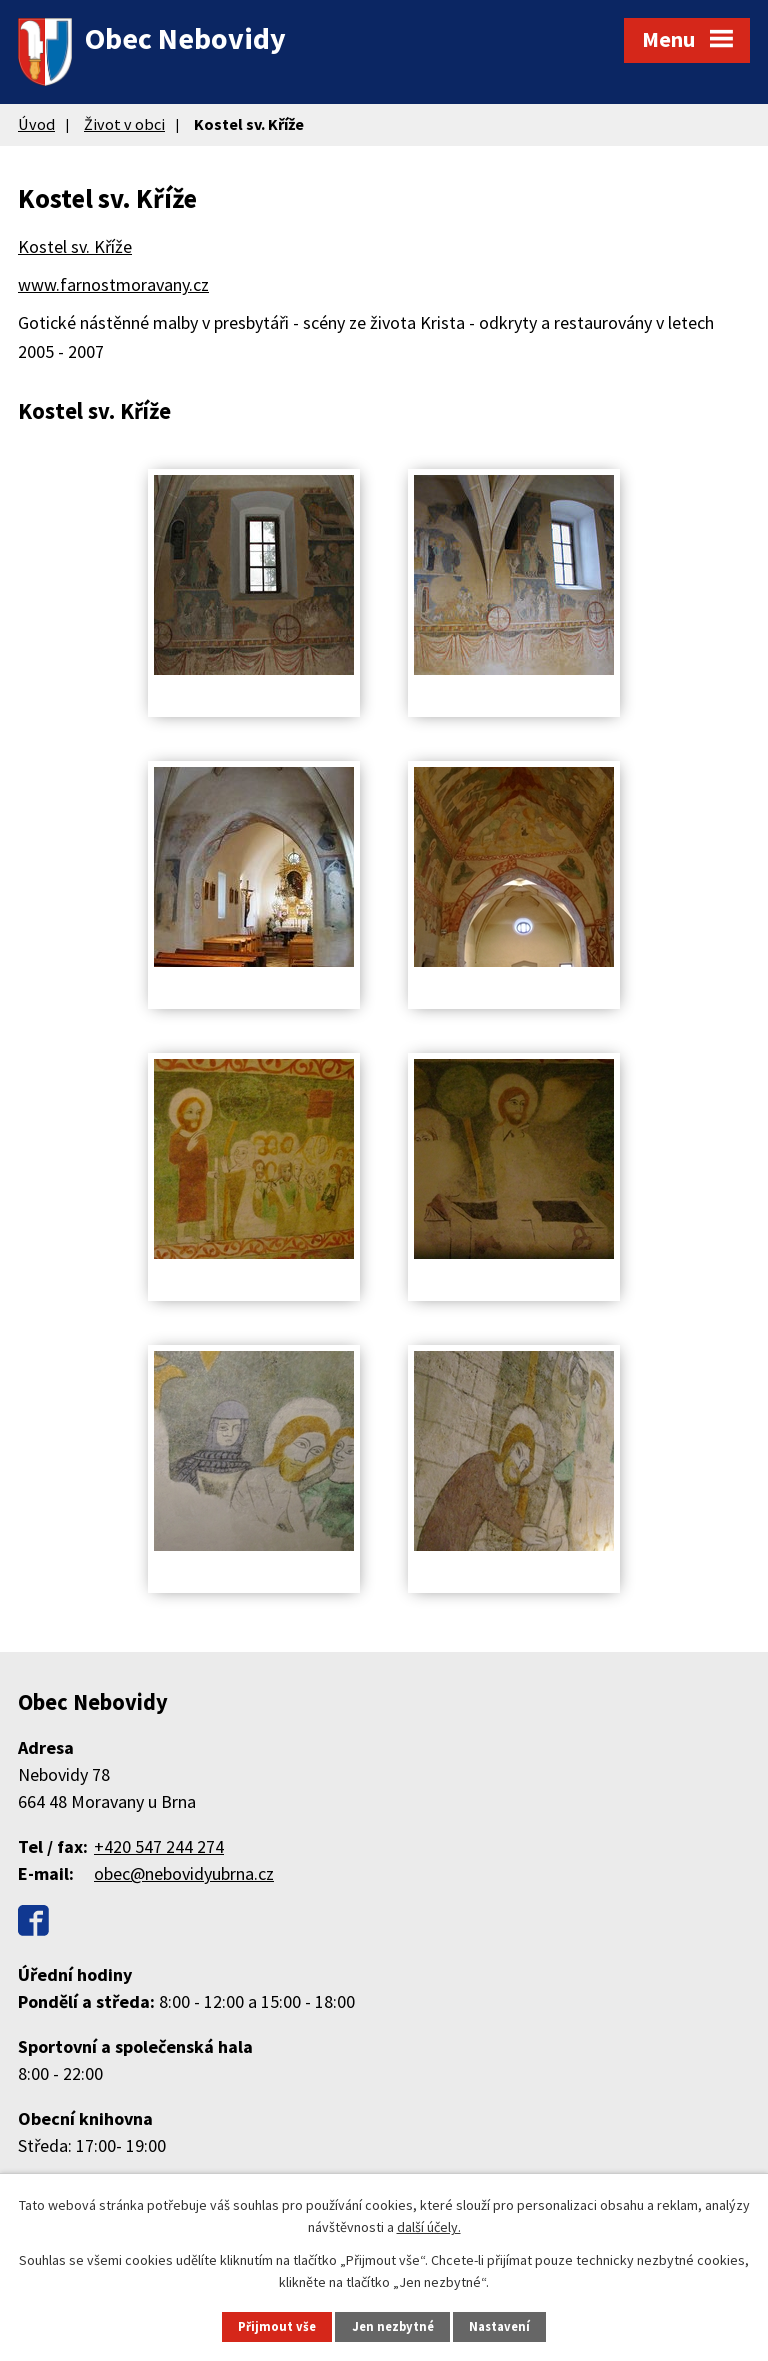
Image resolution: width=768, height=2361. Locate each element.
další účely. (429, 2227)
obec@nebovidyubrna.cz (184, 1873)
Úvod (36, 124)
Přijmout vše (277, 2326)
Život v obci (124, 124)
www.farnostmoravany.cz (113, 284)
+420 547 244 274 (159, 1846)
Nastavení (499, 2326)
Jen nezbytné (393, 2326)
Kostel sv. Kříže (75, 246)
